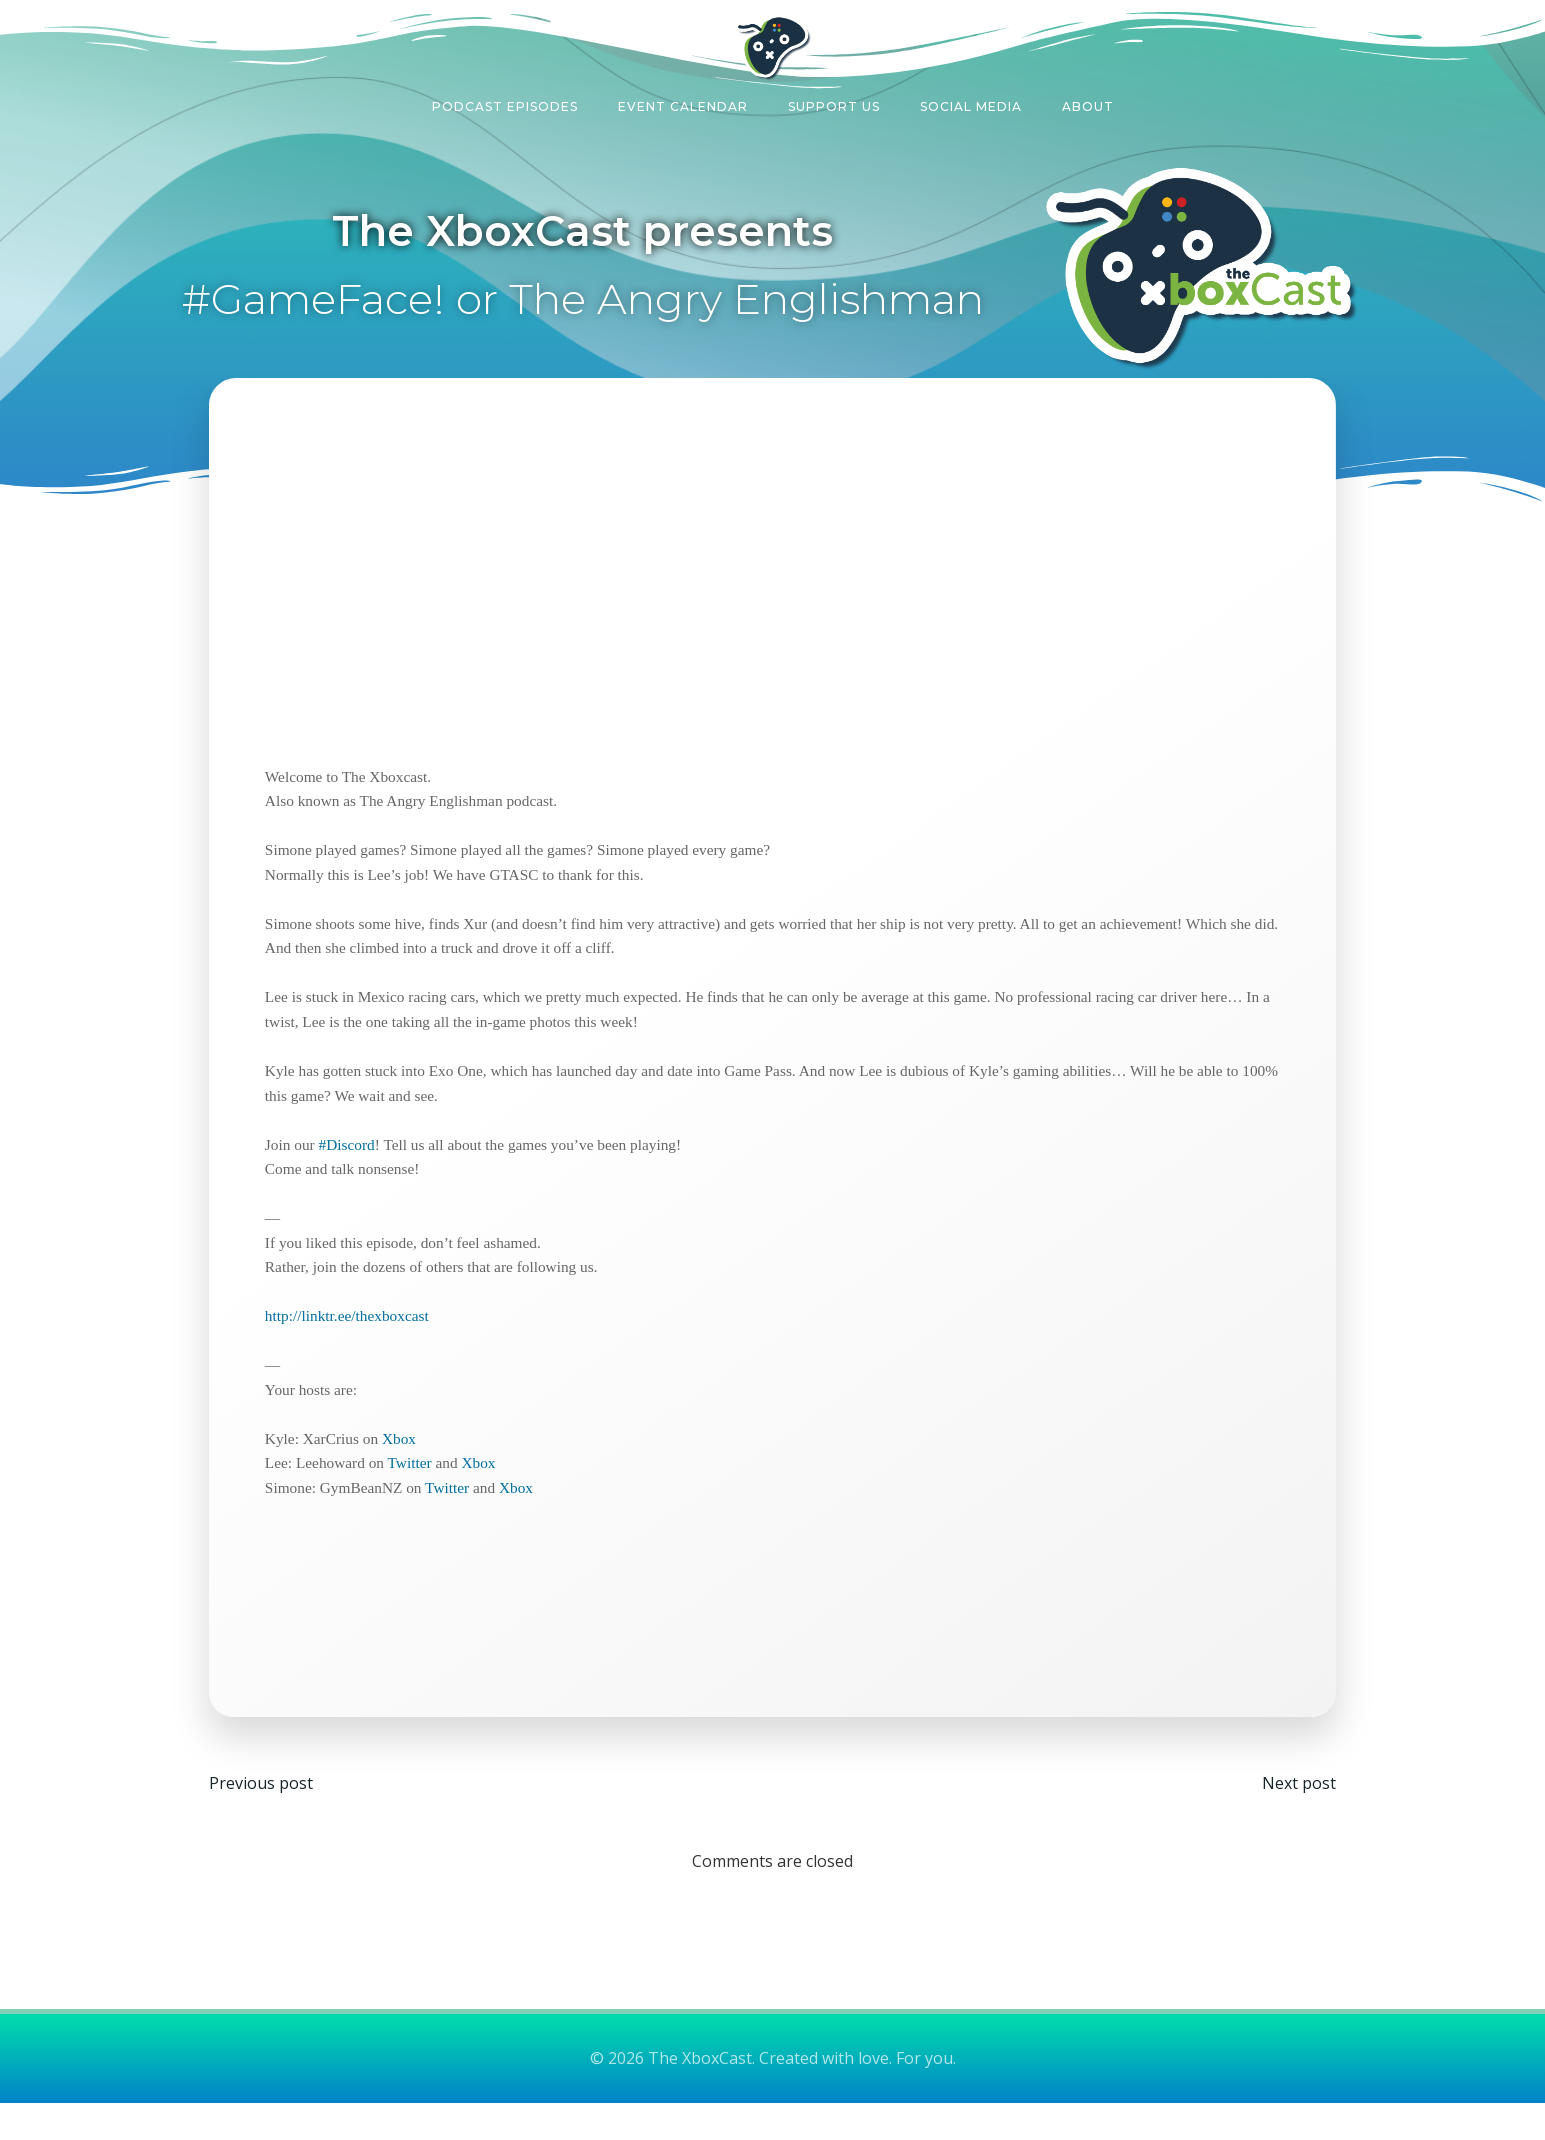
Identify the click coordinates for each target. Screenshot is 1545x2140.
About (1088, 103)
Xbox (406, 1467)
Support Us (834, 103)
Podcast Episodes (505, 103)
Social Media (971, 103)
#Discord (353, 1173)
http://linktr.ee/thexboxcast (354, 1345)
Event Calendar (683, 103)
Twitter (416, 1492)
